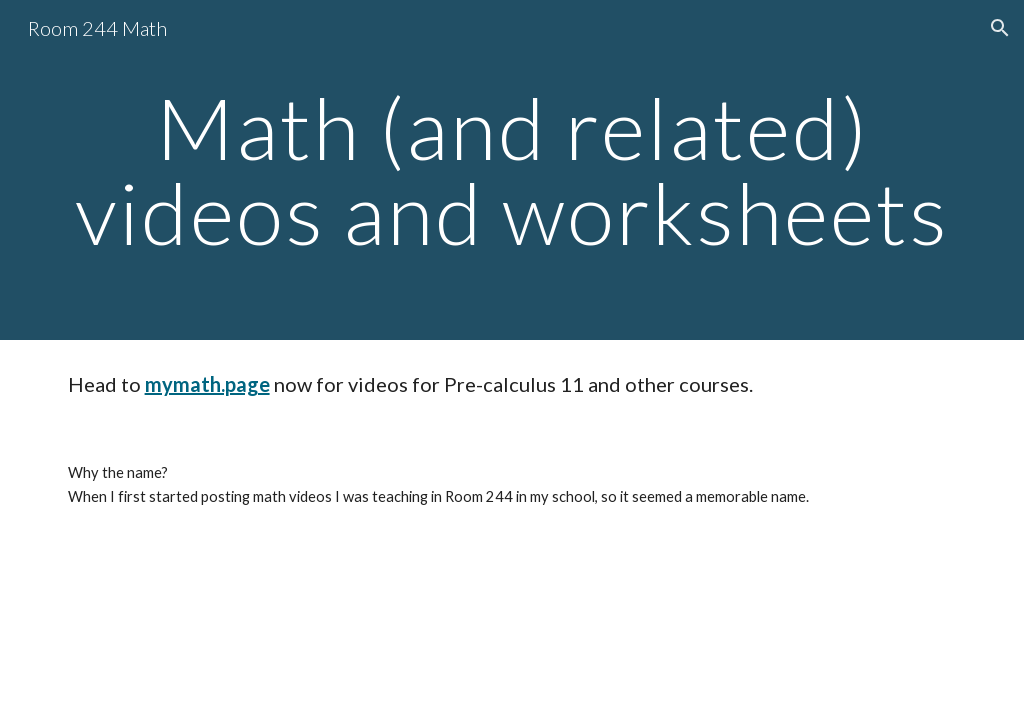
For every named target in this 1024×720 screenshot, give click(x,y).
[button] (1000, 28)
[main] (512, 170)
